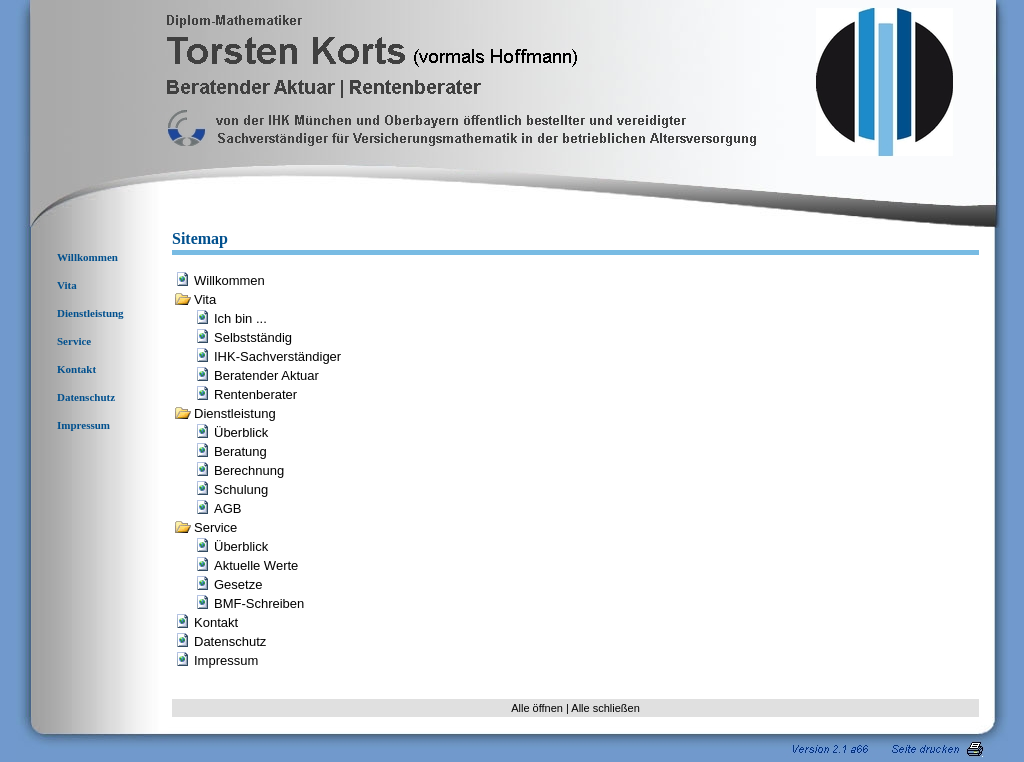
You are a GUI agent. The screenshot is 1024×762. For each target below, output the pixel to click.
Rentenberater (255, 394)
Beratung (240, 451)
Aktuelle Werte (256, 565)
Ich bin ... (240, 318)
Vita (67, 285)
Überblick (241, 432)
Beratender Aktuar (266, 375)
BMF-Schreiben (259, 603)
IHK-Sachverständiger (277, 356)
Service (74, 341)
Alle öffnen (537, 708)
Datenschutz (86, 397)
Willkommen (87, 257)
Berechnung (249, 470)
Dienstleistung (90, 313)
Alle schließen (605, 708)
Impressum (83, 425)
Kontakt (76, 369)
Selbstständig (253, 337)
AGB (227, 508)
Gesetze (238, 584)
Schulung (241, 489)
